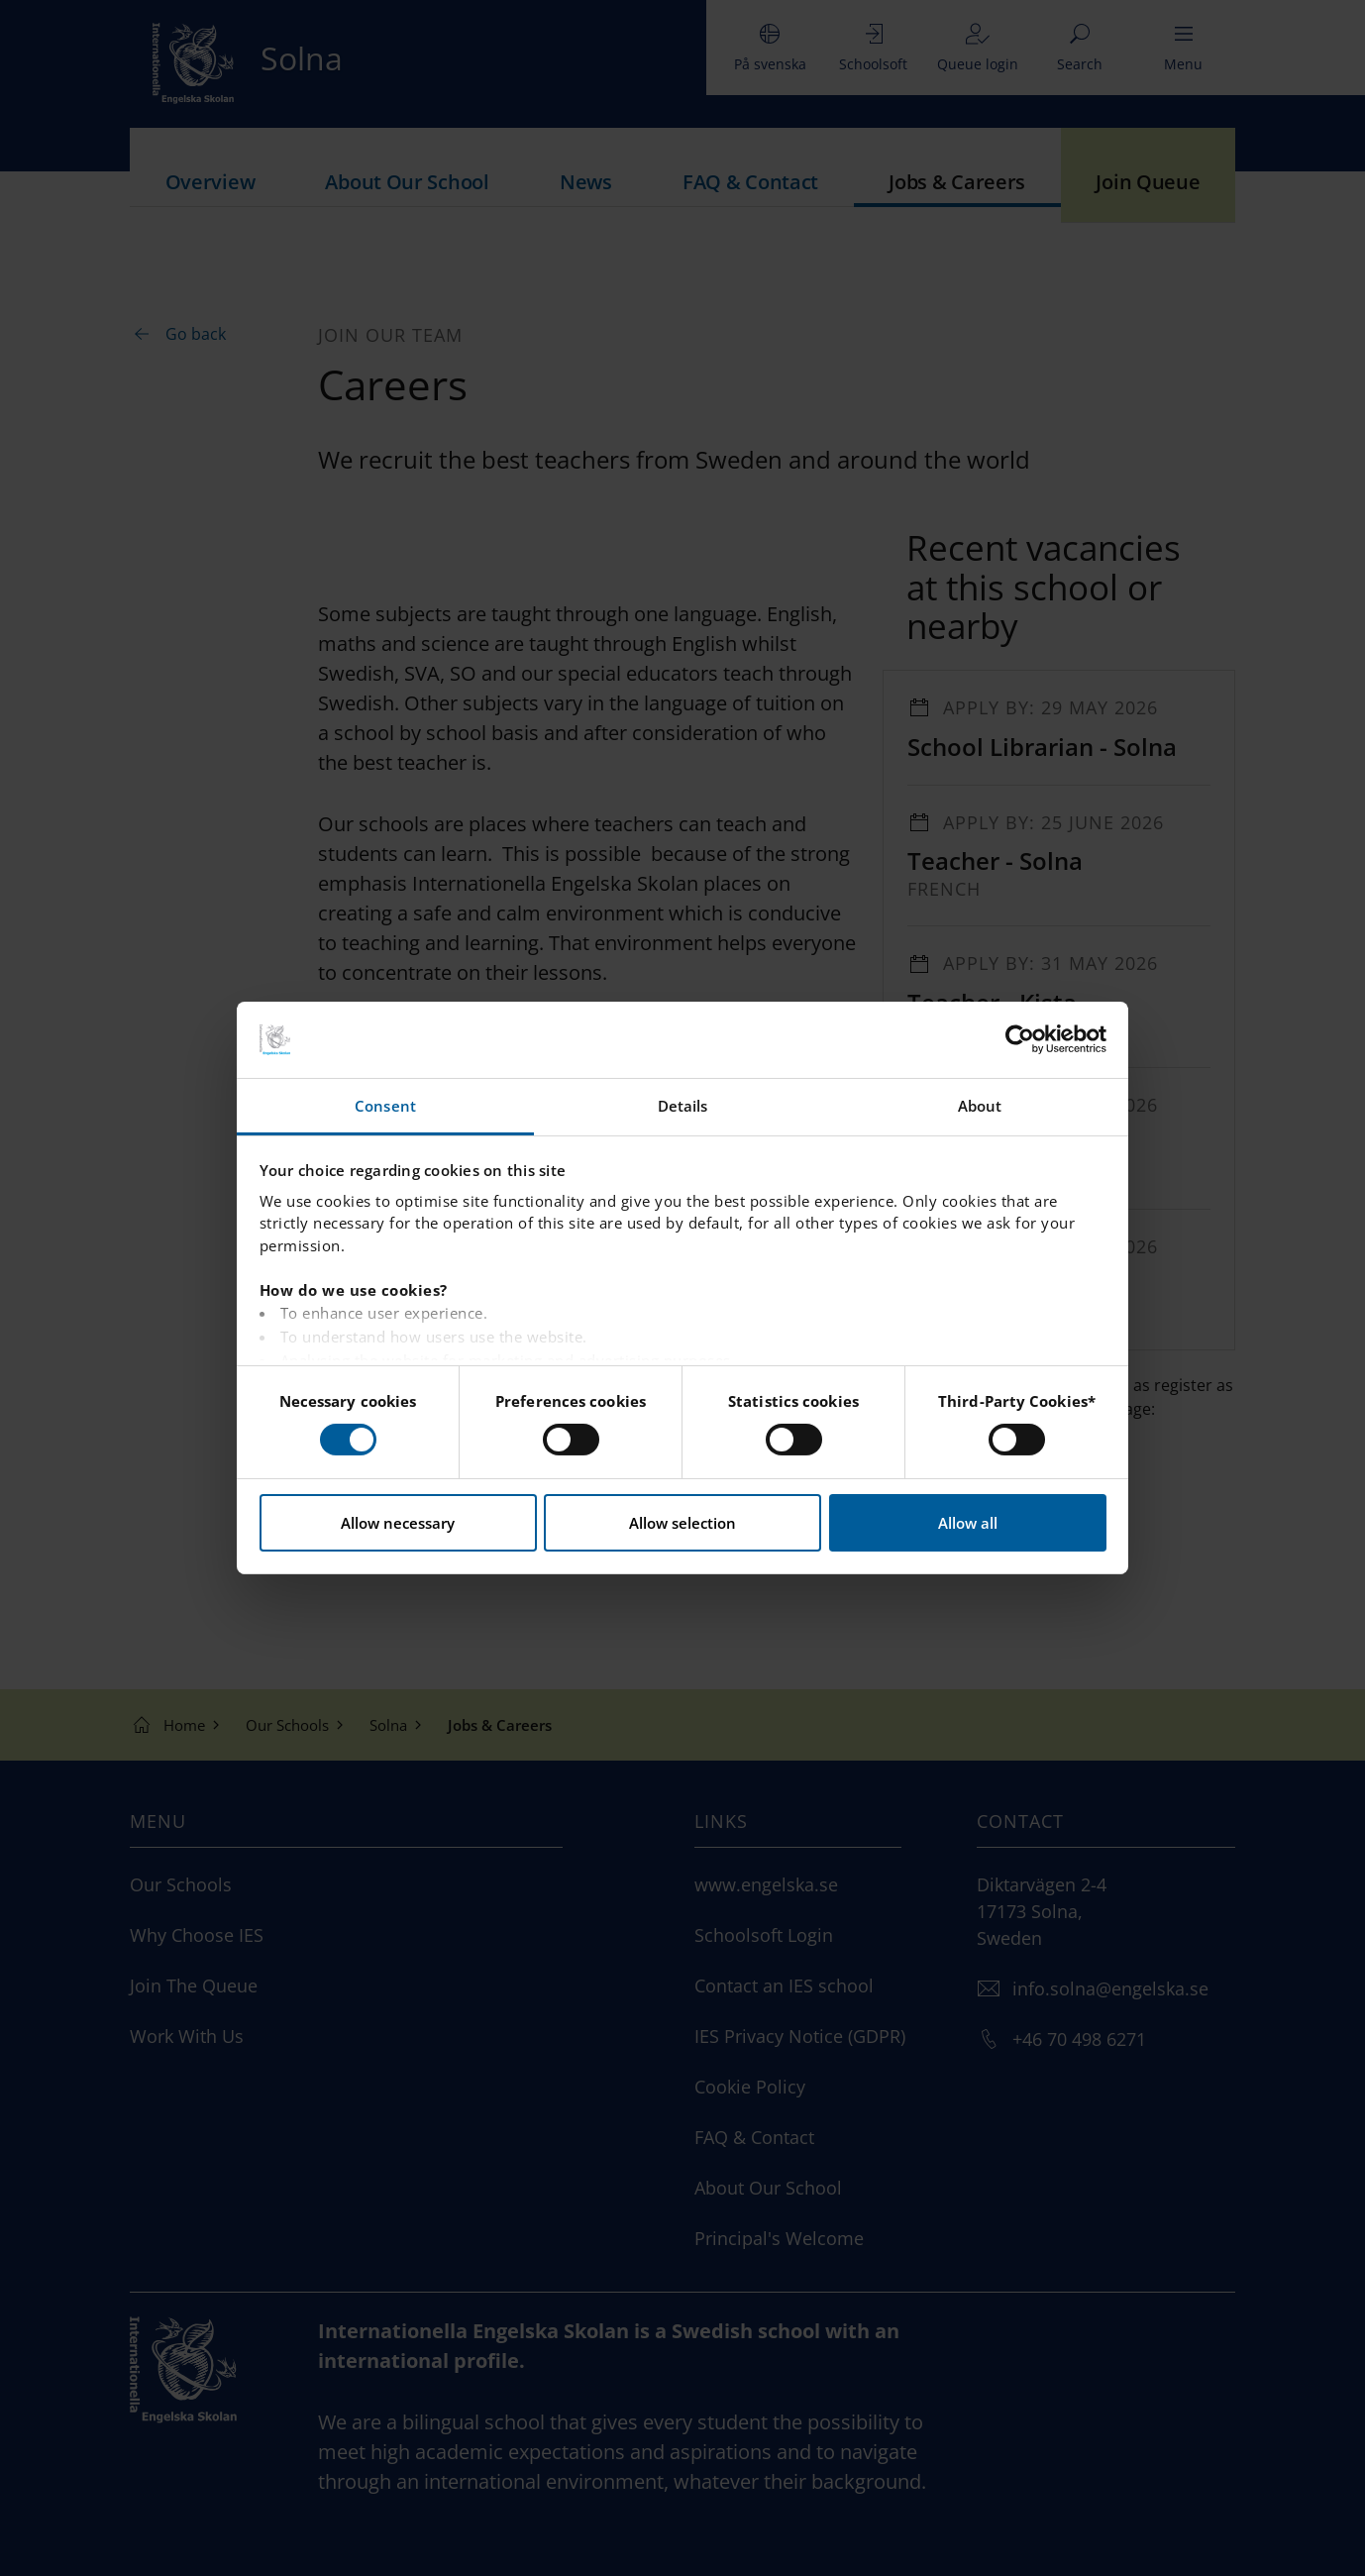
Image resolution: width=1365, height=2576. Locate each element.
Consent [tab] (385, 1106)
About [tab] (980, 1106)
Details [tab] (683, 1106)
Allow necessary (398, 1523)
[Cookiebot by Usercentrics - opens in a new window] (1019, 1039)
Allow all (968, 1523)
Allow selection (682, 1523)
